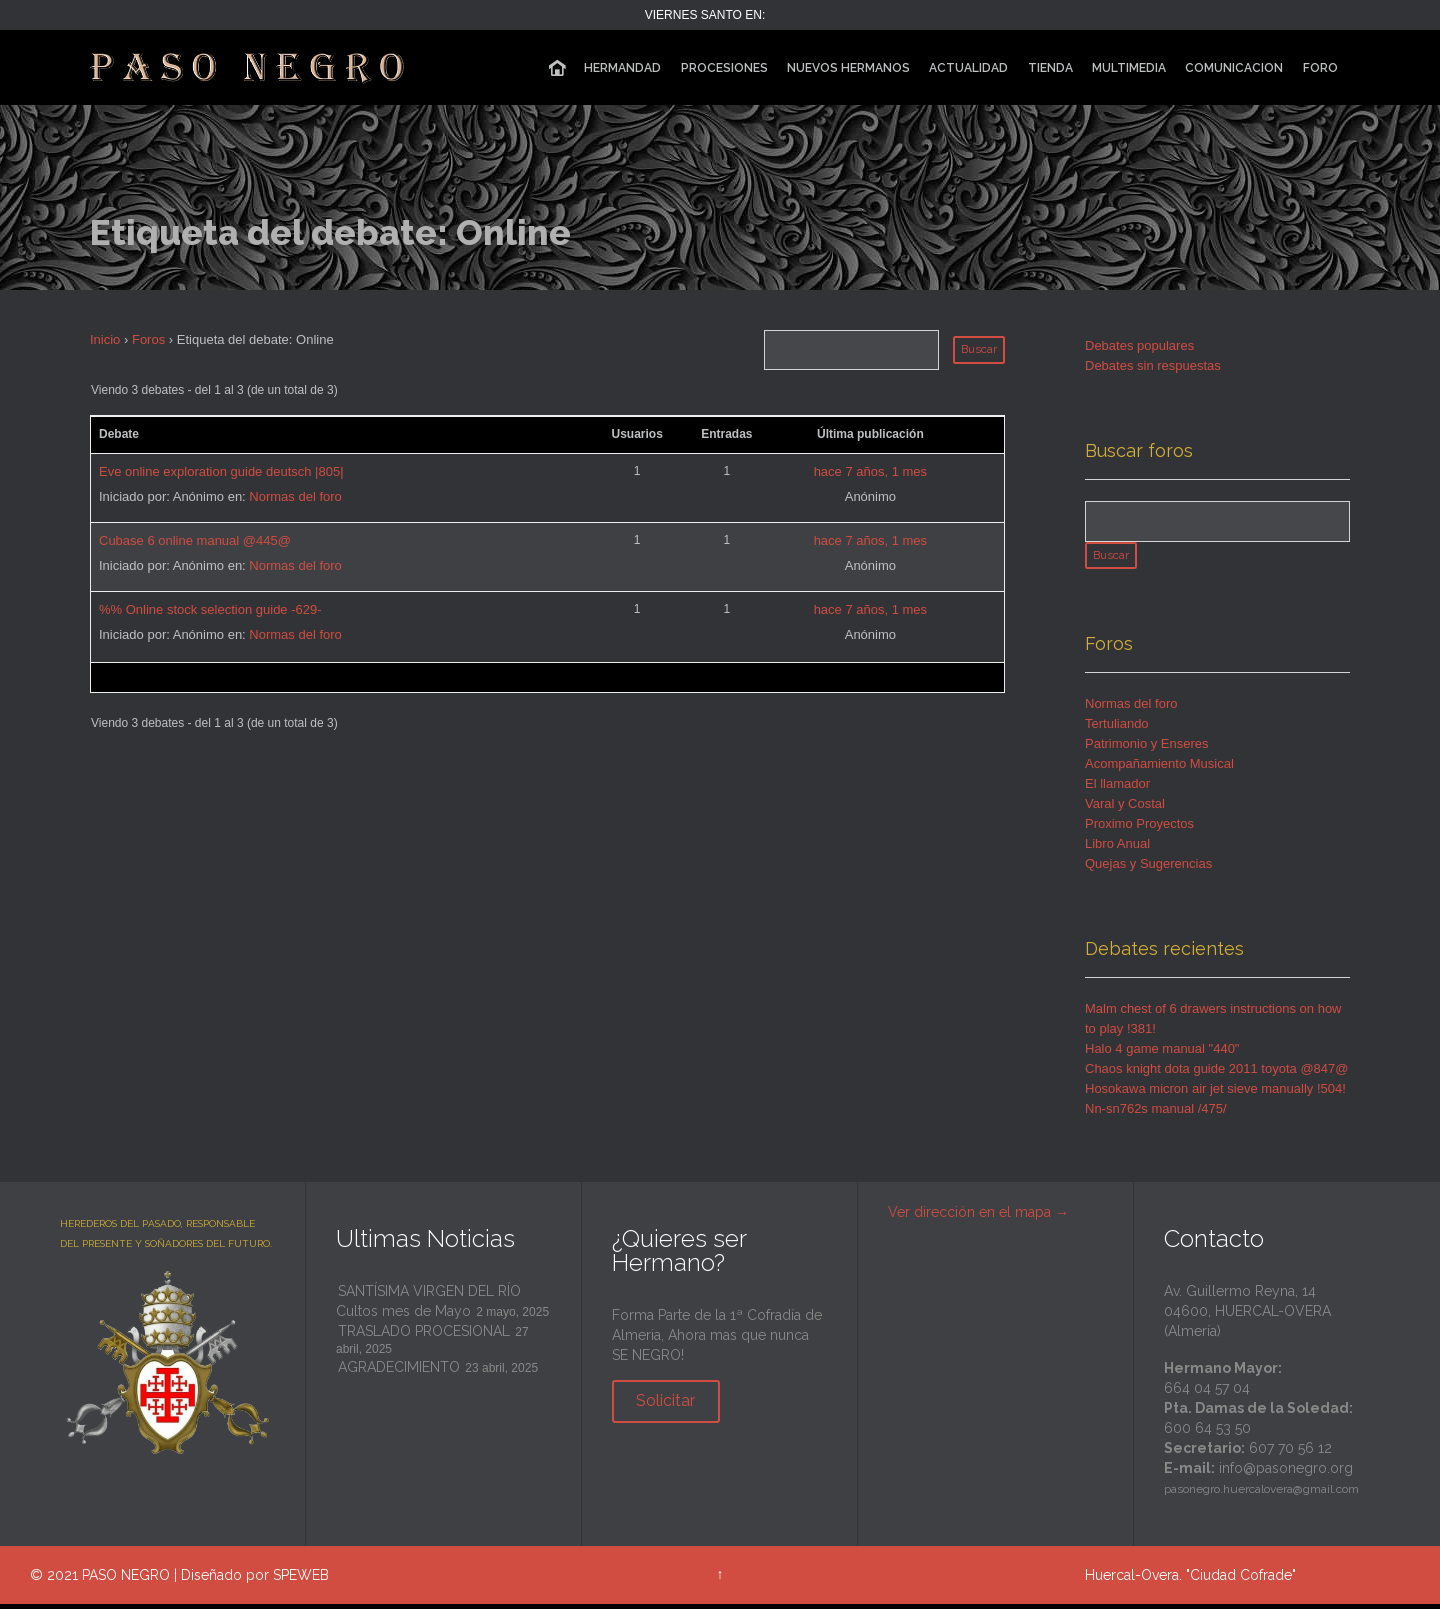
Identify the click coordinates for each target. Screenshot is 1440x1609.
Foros (148, 339)
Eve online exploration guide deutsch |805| (221, 471)
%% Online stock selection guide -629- (210, 609)
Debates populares (1139, 345)
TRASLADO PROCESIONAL (424, 1337)
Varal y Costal (1125, 809)
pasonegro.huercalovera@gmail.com (1261, 1495)
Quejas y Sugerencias (1148, 869)
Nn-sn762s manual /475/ (1156, 1114)
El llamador (1117, 789)
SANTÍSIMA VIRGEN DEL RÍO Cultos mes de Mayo (428, 1307)
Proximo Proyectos (1139, 829)
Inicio (105, 339)
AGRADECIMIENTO (399, 1373)
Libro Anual (1117, 849)
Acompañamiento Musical (1159, 769)
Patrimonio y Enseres (1147, 749)
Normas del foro (295, 496)
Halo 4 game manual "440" (1162, 1054)
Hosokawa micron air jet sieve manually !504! (1215, 1094)
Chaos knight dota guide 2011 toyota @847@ (1216, 1074)
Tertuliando (1117, 729)
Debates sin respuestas (1153, 365)
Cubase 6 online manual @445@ (195, 540)
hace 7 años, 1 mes (870, 471)
